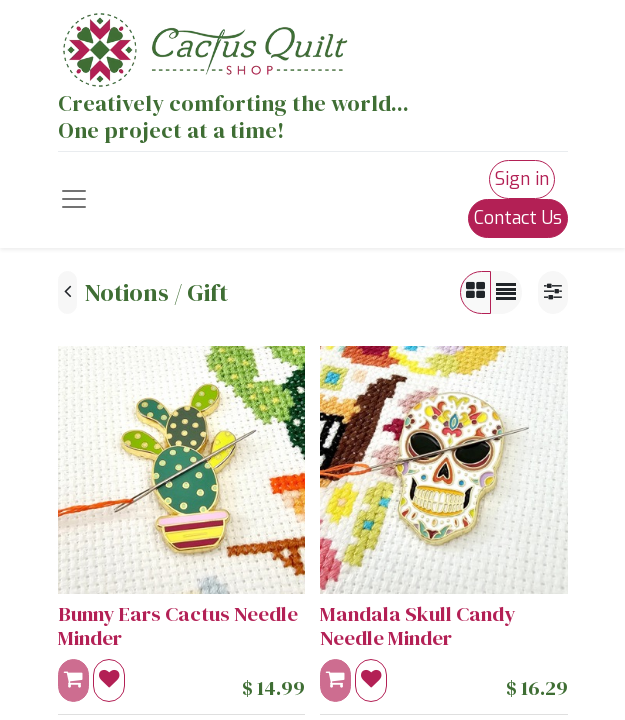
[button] (109, 680)
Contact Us (518, 218)
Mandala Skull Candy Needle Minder (417, 626)
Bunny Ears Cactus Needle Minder (178, 626)
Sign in (522, 179)
